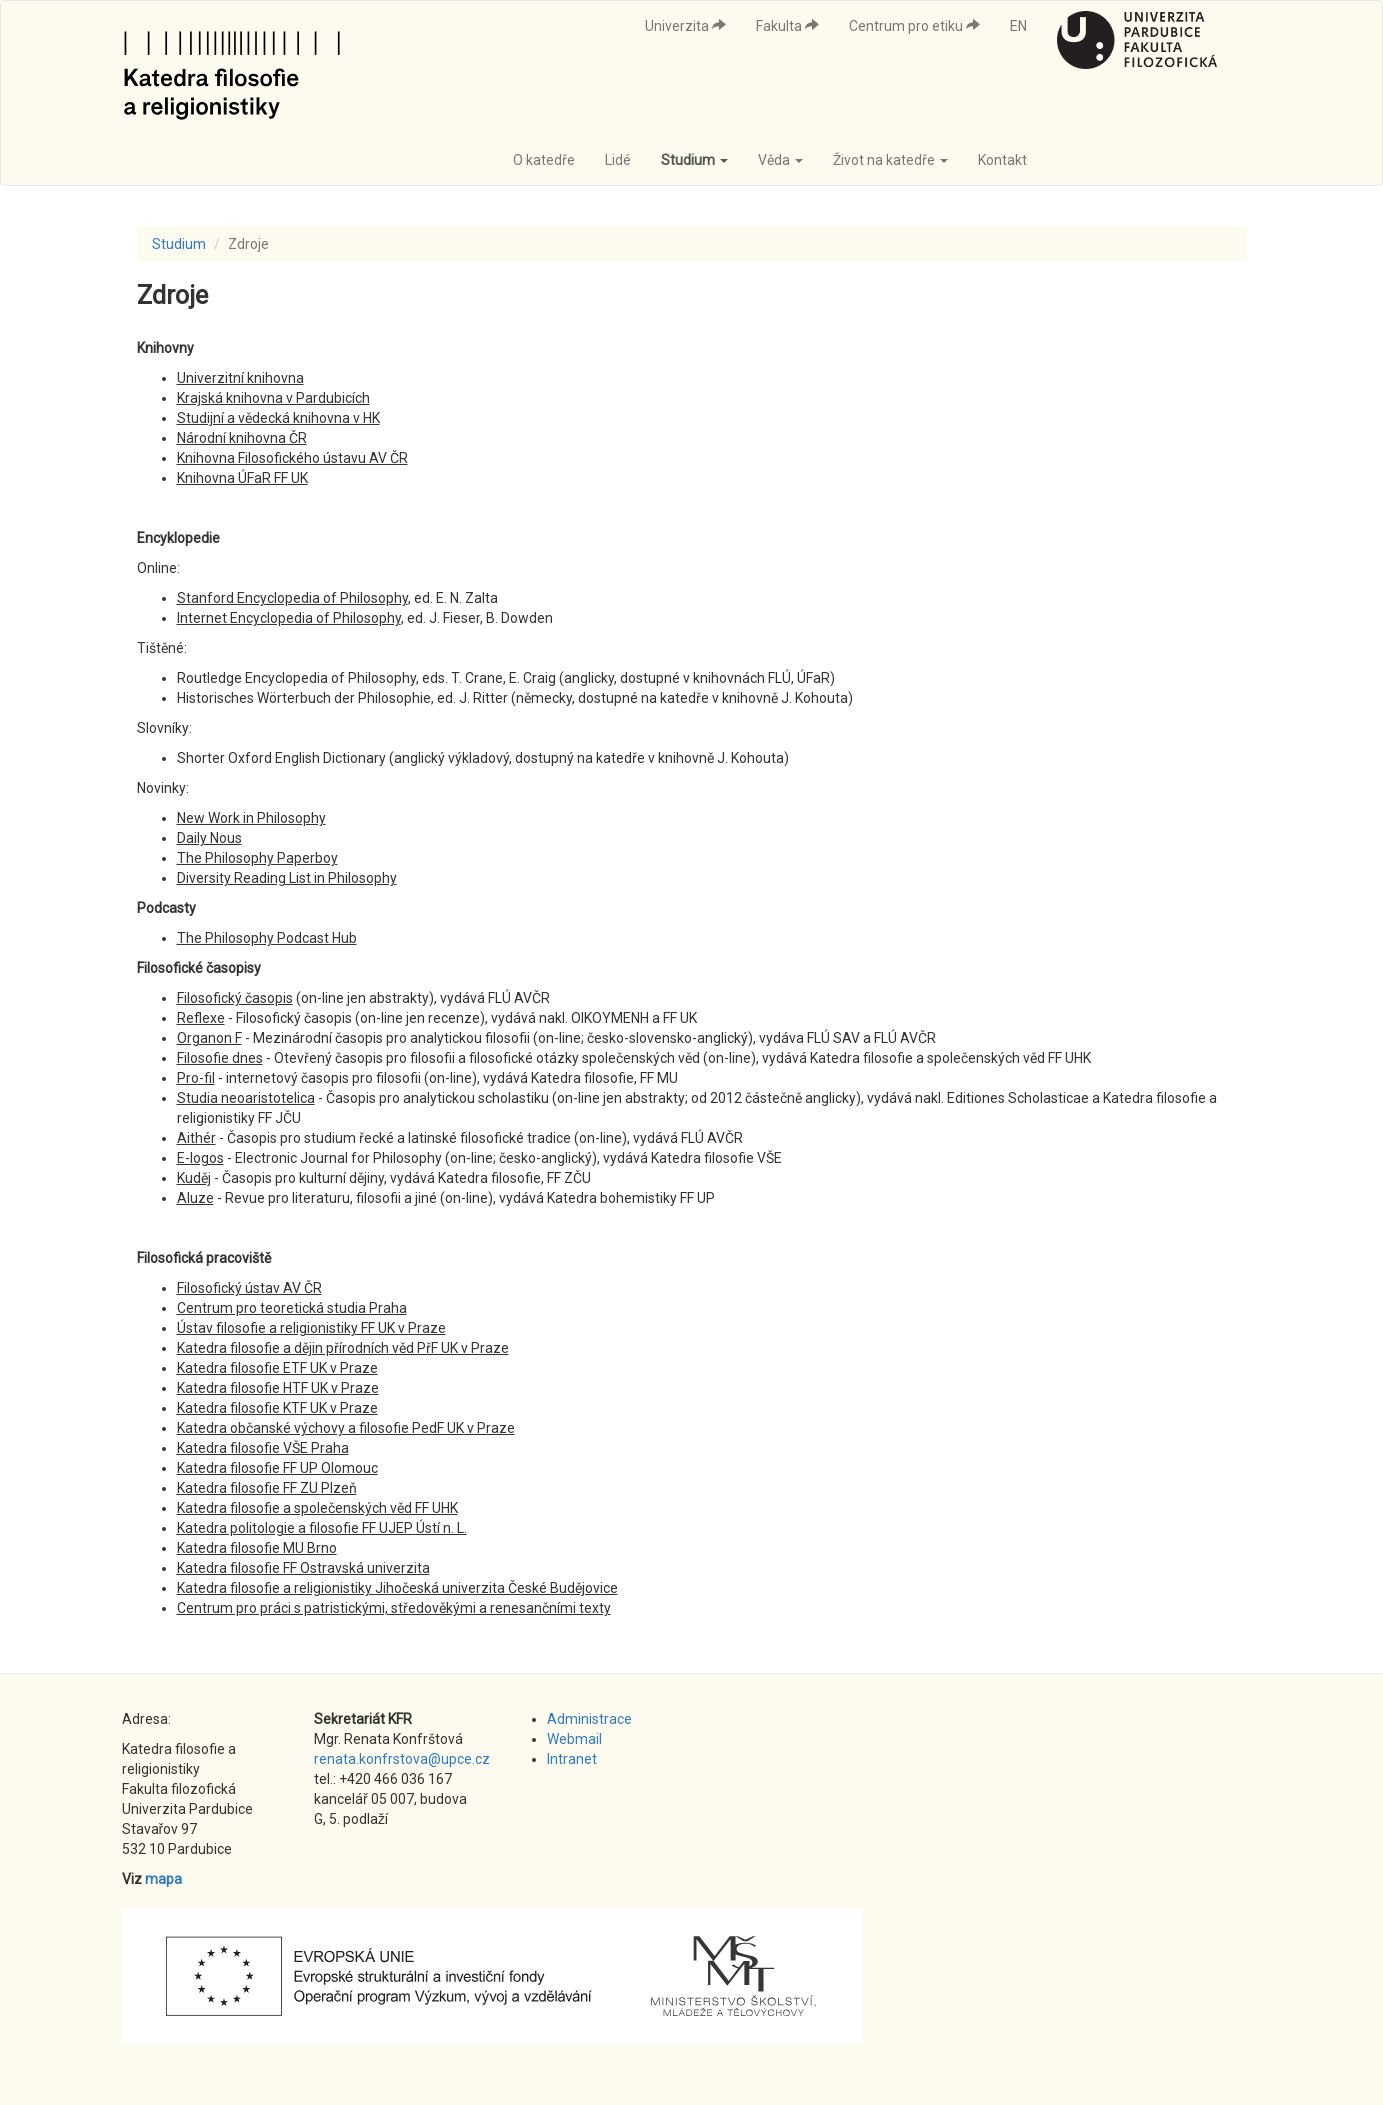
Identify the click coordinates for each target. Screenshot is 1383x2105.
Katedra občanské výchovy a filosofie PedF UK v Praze (346, 1428)
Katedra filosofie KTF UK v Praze (277, 1408)
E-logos (200, 1158)
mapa (163, 1879)
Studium (694, 160)
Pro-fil (196, 1078)
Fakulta (787, 26)
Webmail (574, 1739)
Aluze (195, 1198)
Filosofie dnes (220, 1058)
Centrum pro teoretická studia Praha (292, 1308)
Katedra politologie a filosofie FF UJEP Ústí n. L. (322, 1528)
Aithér (196, 1138)
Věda (780, 160)
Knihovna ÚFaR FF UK (242, 478)
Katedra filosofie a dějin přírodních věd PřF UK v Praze (343, 1348)
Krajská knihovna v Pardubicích (273, 398)
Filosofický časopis (235, 998)
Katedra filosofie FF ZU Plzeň (267, 1488)
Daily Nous (209, 838)
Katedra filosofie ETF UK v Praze (277, 1368)
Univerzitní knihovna (240, 378)
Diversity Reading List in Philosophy (287, 878)
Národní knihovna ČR (242, 438)
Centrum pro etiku (914, 26)
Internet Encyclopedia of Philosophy (289, 618)
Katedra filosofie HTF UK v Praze (278, 1388)
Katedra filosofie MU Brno (257, 1548)
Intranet (572, 1759)
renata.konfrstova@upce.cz (402, 1759)
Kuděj (194, 1178)
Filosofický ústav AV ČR (249, 1288)
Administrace (589, 1719)
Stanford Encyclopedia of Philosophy (292, 598)
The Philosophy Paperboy (257, 858)
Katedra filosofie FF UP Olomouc (277, 1468)
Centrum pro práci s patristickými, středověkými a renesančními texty (394, 1608)
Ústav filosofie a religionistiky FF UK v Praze (311, 1328)
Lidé (618, 160)
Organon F (209, 1038)
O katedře (544, 160)
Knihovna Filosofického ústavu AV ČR (292, 458)
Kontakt (1002, 160)
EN (1018, 26)
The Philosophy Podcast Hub (267, 938)
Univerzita (685, 26)
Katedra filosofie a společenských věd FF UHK (317, 1508)
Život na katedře (890, 160)
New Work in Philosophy (251, 818)
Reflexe (201, 1018)
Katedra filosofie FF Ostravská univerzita (303, 1568)
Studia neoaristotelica (246, 1098)
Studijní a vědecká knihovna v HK (278, 418)
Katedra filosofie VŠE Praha (263, 1448)
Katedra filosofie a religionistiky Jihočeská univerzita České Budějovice (397, 1588)
